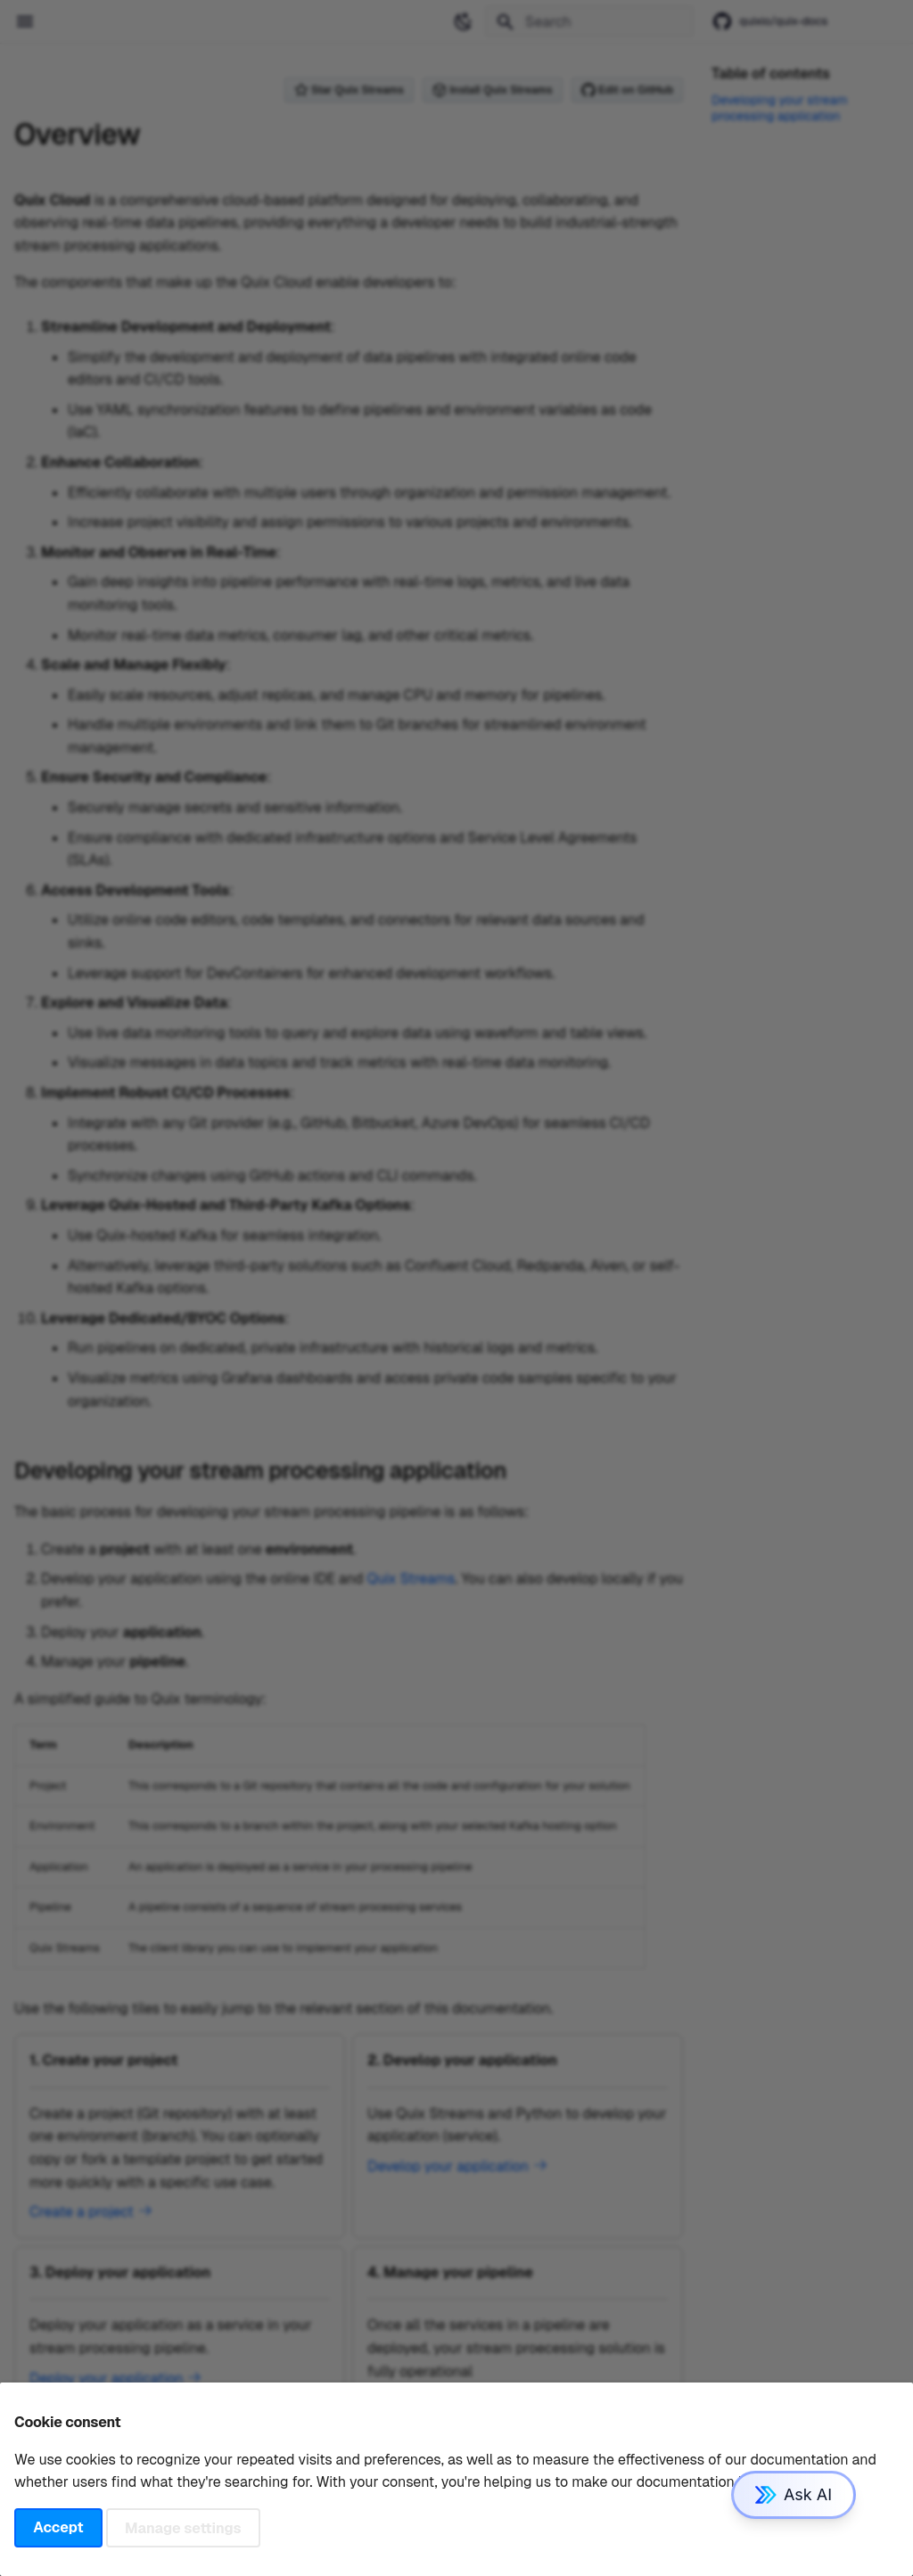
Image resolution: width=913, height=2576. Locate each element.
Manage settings (183, 2527)
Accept (58, 2527)
